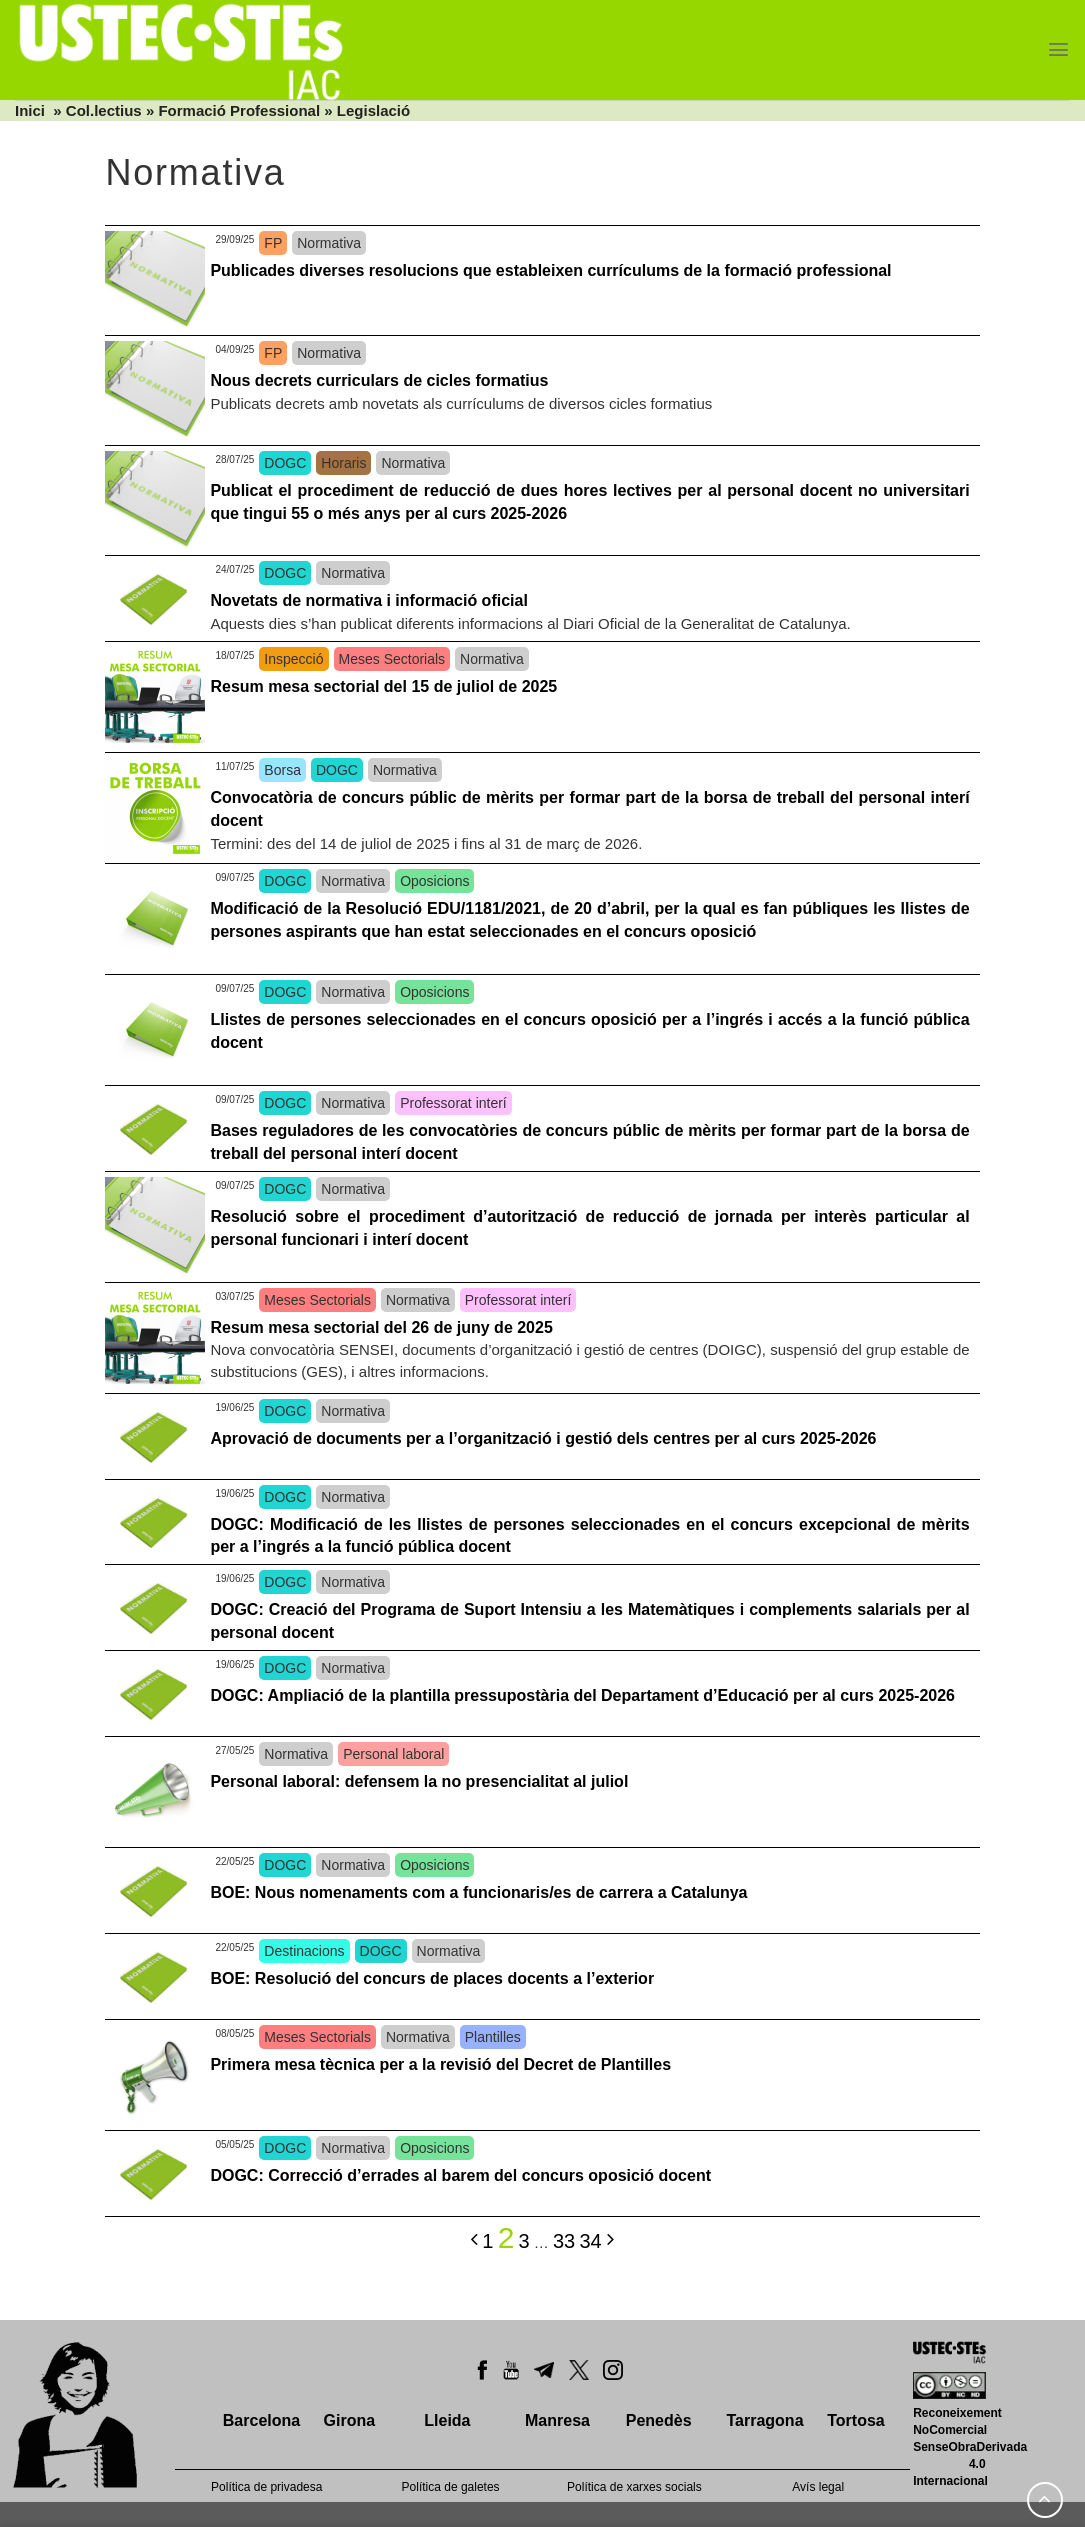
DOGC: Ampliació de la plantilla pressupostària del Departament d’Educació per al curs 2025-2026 (582, 1695)
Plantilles (493, 2037)
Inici (30, 110)
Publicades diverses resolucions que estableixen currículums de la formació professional (550, 270)
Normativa (329, 243)
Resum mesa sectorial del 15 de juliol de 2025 (383, 686)
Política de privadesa (266, 2487)
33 (564, 2241)
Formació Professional (239, 110)
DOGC (285, 463)
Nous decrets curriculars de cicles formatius (379, 380)
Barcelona (261, 2420)
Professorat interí (453, 1103)
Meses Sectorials (392, 659)
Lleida (447, 2420)
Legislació (373, 110)
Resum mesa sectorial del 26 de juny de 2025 (381, 1327)
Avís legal (818, 2487)
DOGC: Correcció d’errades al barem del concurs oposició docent (460, 2175)
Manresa (557, 2420)
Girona (350, 2420)
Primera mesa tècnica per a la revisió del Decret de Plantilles (440, 2064)
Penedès (659, 2420)
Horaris (343, 463)
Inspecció (293, 659)
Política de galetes (451, 2487)
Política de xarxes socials (634, 2487)
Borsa (282, 770)
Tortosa (855, 2420)
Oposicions (434, 881)
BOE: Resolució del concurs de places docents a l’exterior (432, 1978)
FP (273, 243)
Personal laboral (393, 1754)
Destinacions (304, 1951)
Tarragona (764, 2420)
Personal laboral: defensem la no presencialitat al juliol (419, 1781)
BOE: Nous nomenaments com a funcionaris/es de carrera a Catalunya (478, 1892)
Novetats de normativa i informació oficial (368, 600)
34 (590, 2241)
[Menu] (1058, 49)
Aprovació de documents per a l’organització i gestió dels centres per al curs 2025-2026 (543, 1438)
